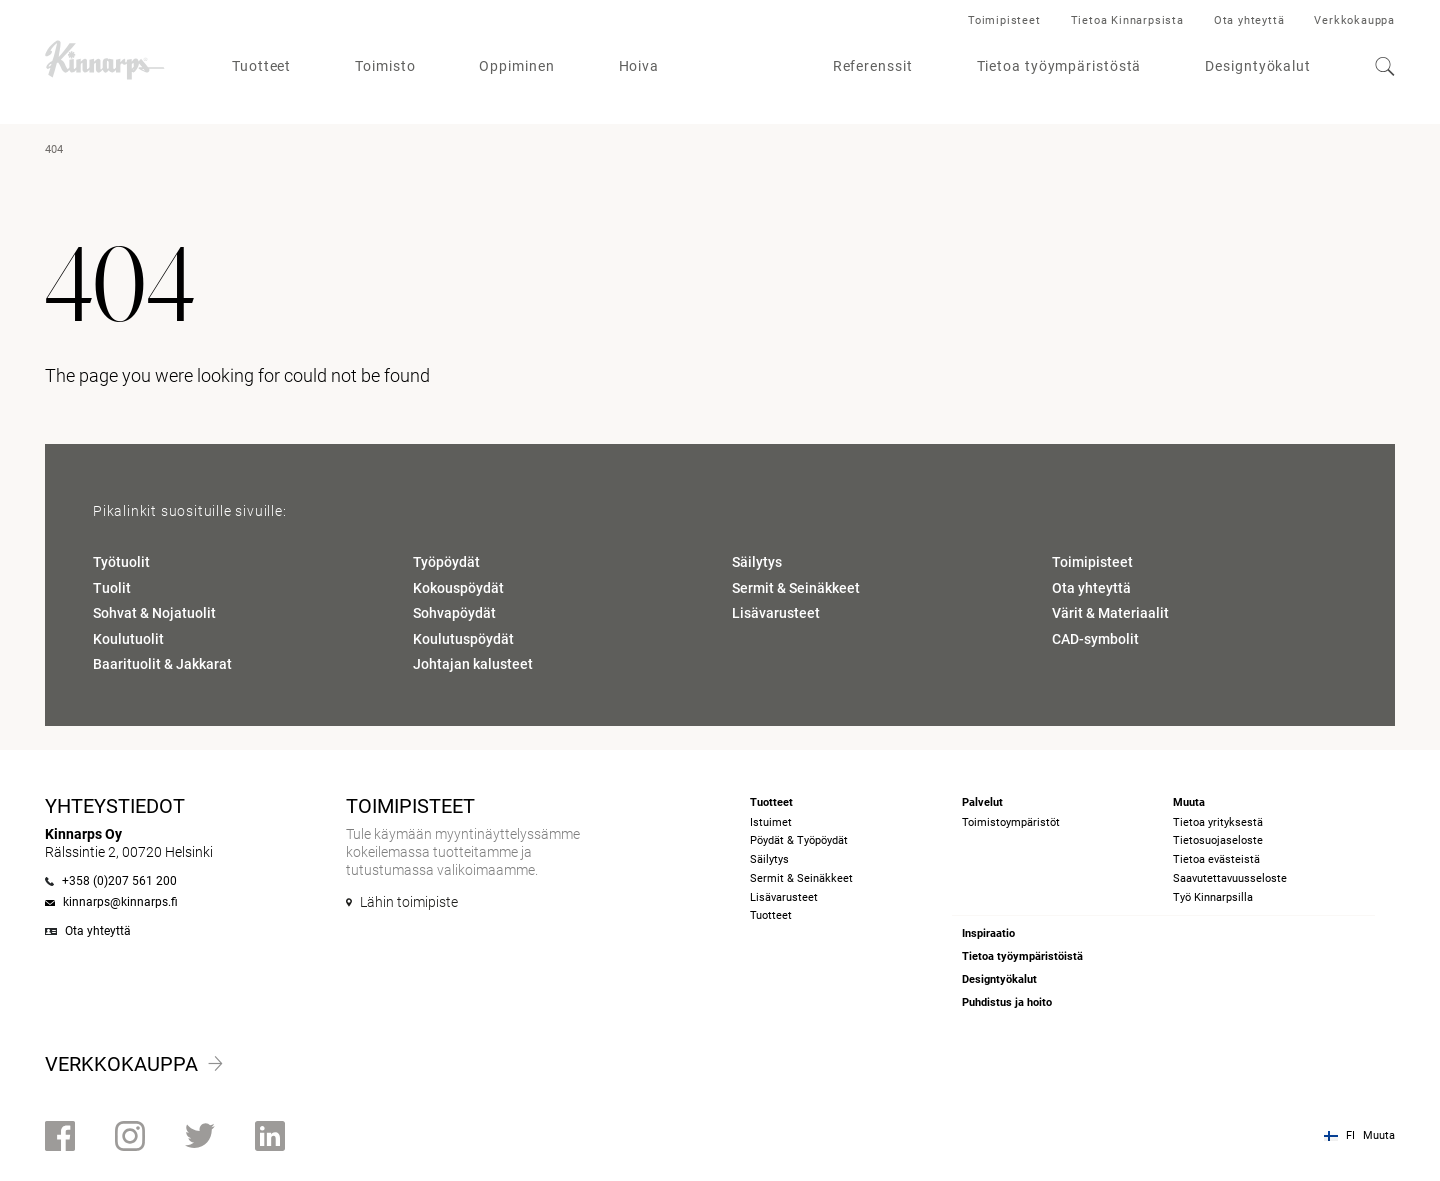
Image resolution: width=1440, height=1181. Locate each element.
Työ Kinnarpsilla (1213, 897)
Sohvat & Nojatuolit (154, 613)
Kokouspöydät (458, 588)
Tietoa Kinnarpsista (1127, 20)
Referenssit (873, 66)
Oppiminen (516, 66)
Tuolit (112, 588)
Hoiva (639, 66)
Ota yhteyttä (1249, 20)
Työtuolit (121, 562)
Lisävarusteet (776, 613)
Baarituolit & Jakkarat (162, 664)
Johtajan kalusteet (473, 664)
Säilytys (757, 562)
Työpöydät (446, 562)
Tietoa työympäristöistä (1022, 956)
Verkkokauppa (1354, 20)
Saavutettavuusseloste (1230, 878)
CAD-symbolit (1095, 639)
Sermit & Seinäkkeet (796, 588)
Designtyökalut (1258, 66)
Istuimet (771, 822)
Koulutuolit (128, 639)
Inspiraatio (988, 933)
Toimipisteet (1004, 20)
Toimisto (385, 66)
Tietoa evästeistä (1216, 859)
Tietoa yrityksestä (1218, 822)
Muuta (1379, 1135)
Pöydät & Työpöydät (799, 840)
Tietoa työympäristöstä (1059, 66)
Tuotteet (261, 66)
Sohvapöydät (454, 613)
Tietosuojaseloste (1218, 840)
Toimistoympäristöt (1011, 822)
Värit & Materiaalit (1110, 613)
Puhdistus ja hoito (1007, 1002)
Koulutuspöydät (463, 639)
